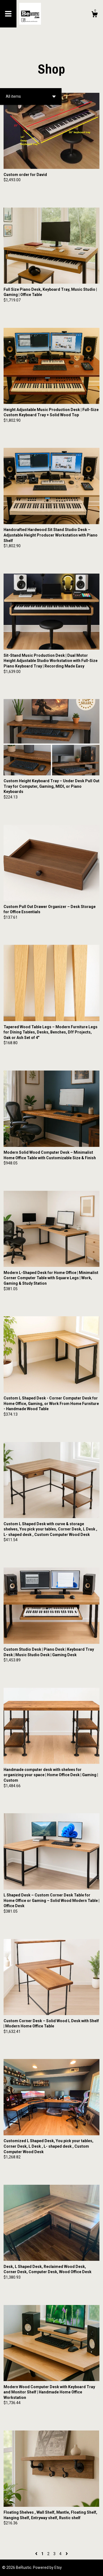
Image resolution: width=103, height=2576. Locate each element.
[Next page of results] (66, 2553)
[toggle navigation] (8, 13)
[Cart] (94, 15)
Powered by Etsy (47, 2567)
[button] (31, 96)
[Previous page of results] (37, 2553)
